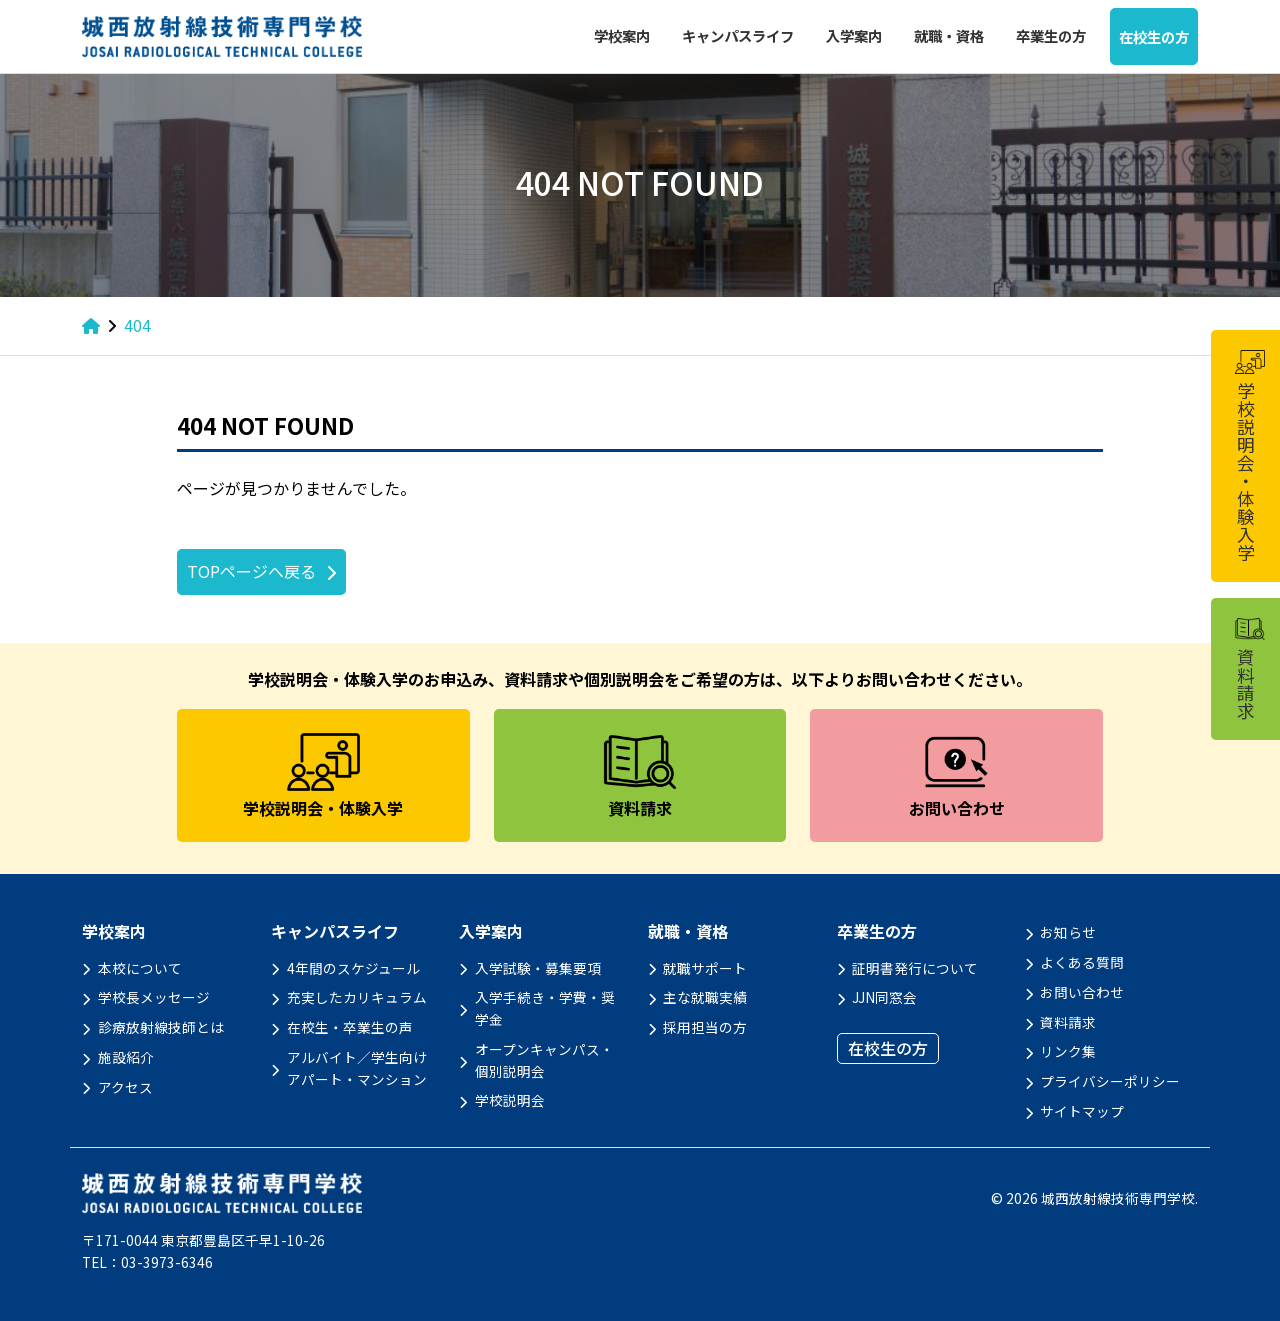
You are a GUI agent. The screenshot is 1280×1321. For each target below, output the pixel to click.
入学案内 (854, 35)
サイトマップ (1082, 1111)
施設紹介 (126, 1057)
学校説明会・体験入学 (1249, 456)
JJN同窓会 (884, 997)
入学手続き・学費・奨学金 (545, 1008)
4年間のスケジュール (353, 968)
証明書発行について (915, 968)
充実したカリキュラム (357, 997)
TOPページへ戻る (251, 571)
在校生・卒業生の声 (350, 1027)
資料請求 (1068, 1022)
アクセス (125, 1087)
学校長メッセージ (154, 997)
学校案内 (622, 35)
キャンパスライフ (738, 35)
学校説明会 (510, 1100)
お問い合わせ (1082, 992)
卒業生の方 (1051, 35)
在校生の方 (1154, 36)
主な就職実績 (705, 997)
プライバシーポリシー (1110, 1081)
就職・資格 (949, 35)
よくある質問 (1082, 962)
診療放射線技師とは (161, 1027)
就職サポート (705, 968)
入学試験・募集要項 (538, 968)
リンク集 (1068, 1051)
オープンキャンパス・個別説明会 (544, 1060)
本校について (140, 968)
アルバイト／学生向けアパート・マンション (357, 1068)
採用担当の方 (705, 1027)
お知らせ (1068, 932)
